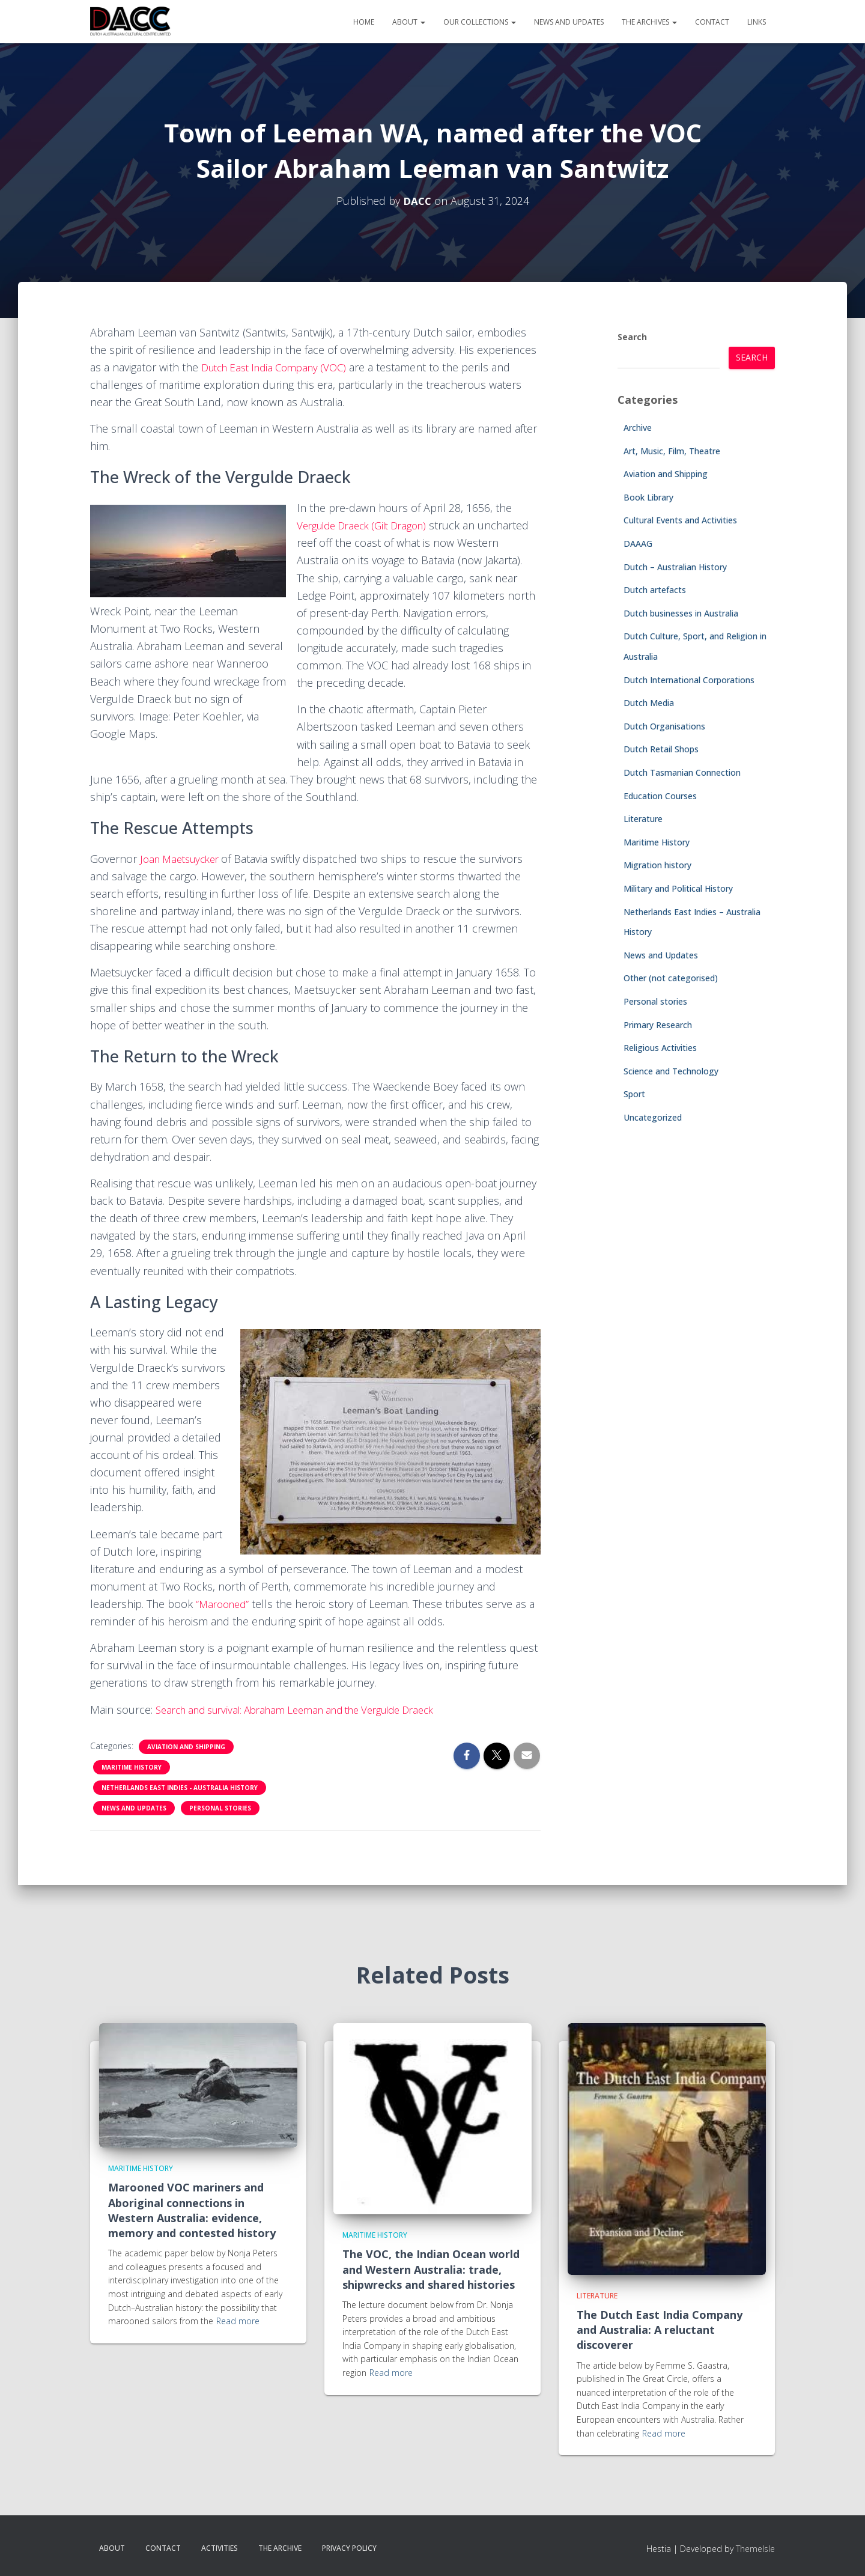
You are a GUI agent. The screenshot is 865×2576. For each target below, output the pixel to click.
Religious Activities (660, 1047)
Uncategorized (653, 1117)
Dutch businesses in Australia (681, 613)
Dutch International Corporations (689, 680)
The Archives (649, 22)
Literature (643, 818)
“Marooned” (224, 1604)
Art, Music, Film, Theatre (672, 451)
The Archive (280, 2548)
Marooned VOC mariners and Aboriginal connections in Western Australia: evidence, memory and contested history (192, 2210)
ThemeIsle (755, 2548)
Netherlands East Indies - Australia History (180, 1787)
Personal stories (220, 1808)
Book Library (648, 497)
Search (632, 337)
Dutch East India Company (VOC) (280, 367)
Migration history (657, 865)
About (408, 22)
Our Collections (479, 22)
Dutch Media (649, 702)
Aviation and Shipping (186, 1747)
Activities (219, 2548)
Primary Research (658, 1025)
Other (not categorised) (671, 978)
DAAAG (638, 543)
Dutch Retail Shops (661, 749)
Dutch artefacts (655, 589)
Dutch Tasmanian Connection (682, 772)
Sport (634, 1094)
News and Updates (569, 22)
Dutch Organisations (664, 726)
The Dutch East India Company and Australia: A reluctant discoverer (659, 2329)
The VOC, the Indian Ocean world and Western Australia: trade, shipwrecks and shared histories (431, 2269)
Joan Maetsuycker (185, 858)
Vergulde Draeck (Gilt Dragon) (369, 525)
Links (756, 22)
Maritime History (132, 1767)
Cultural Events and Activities (680, 520)
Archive (638, 427)
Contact (712, 22)
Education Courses (660, 796)
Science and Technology (671, 1071)
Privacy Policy (349, 2548)
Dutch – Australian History (675, 567)
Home (363, 22)
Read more (238, 2321)
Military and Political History (678, 888)
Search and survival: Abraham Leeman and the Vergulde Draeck (311, 1709)
